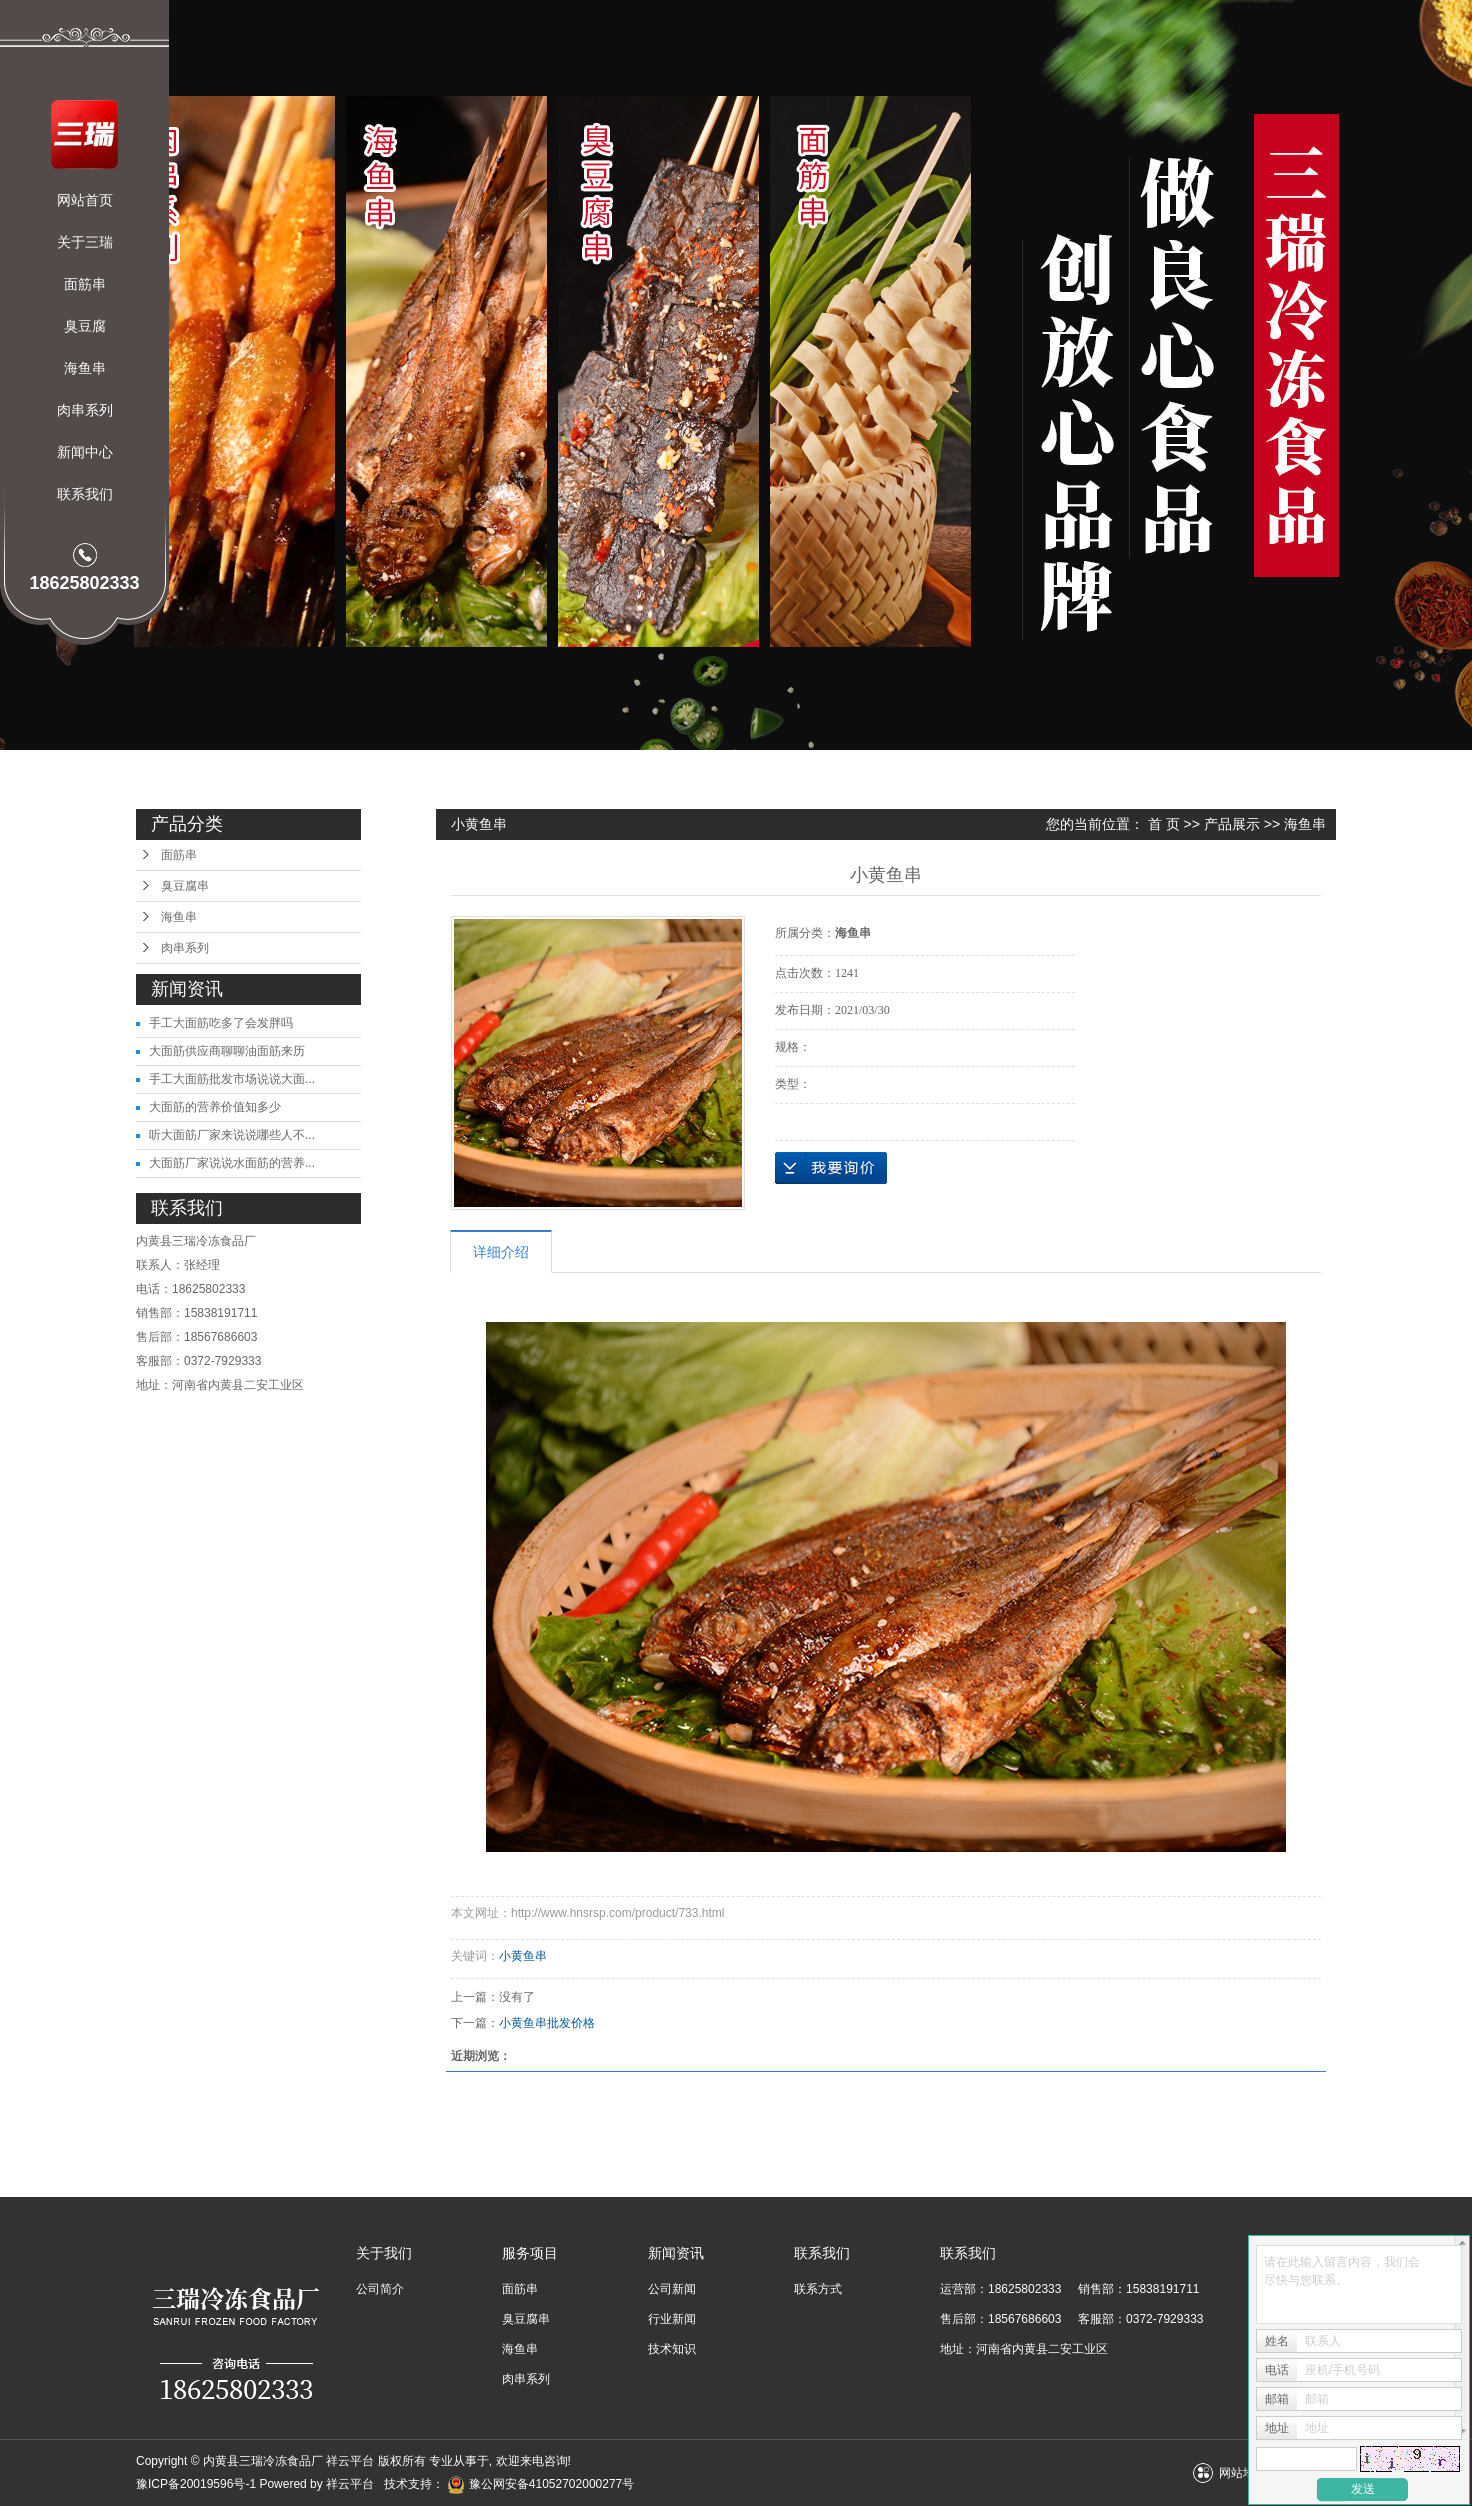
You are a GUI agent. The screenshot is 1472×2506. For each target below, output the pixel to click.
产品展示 (1232, 824)
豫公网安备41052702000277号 (540, 2484)
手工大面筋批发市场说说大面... (232, 1079)
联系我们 (85, 494)
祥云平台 (350, 2484)
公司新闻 (672, 2289)
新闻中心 (85, 452)
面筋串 (85, 284)
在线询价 (831, 1168)
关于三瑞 (85, 242)
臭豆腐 (85, 326)
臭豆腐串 (185, 886)
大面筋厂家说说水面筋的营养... (232, 1163)
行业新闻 (672, 2319)
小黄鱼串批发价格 (547, 2023)
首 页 (1164, 824)
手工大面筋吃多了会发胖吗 (221, 1023)
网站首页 (85, 200)
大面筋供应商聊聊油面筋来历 (227, 1051)
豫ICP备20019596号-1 (196, 2484)
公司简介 (380, 2289)
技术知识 (672, 2349)
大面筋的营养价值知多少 (215, 1107)
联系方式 (818, 2289)
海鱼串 (85, 368)
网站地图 (1243, 2473)
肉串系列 (85, 410)
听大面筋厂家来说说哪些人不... (232, 1135)
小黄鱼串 (523, 1956)
